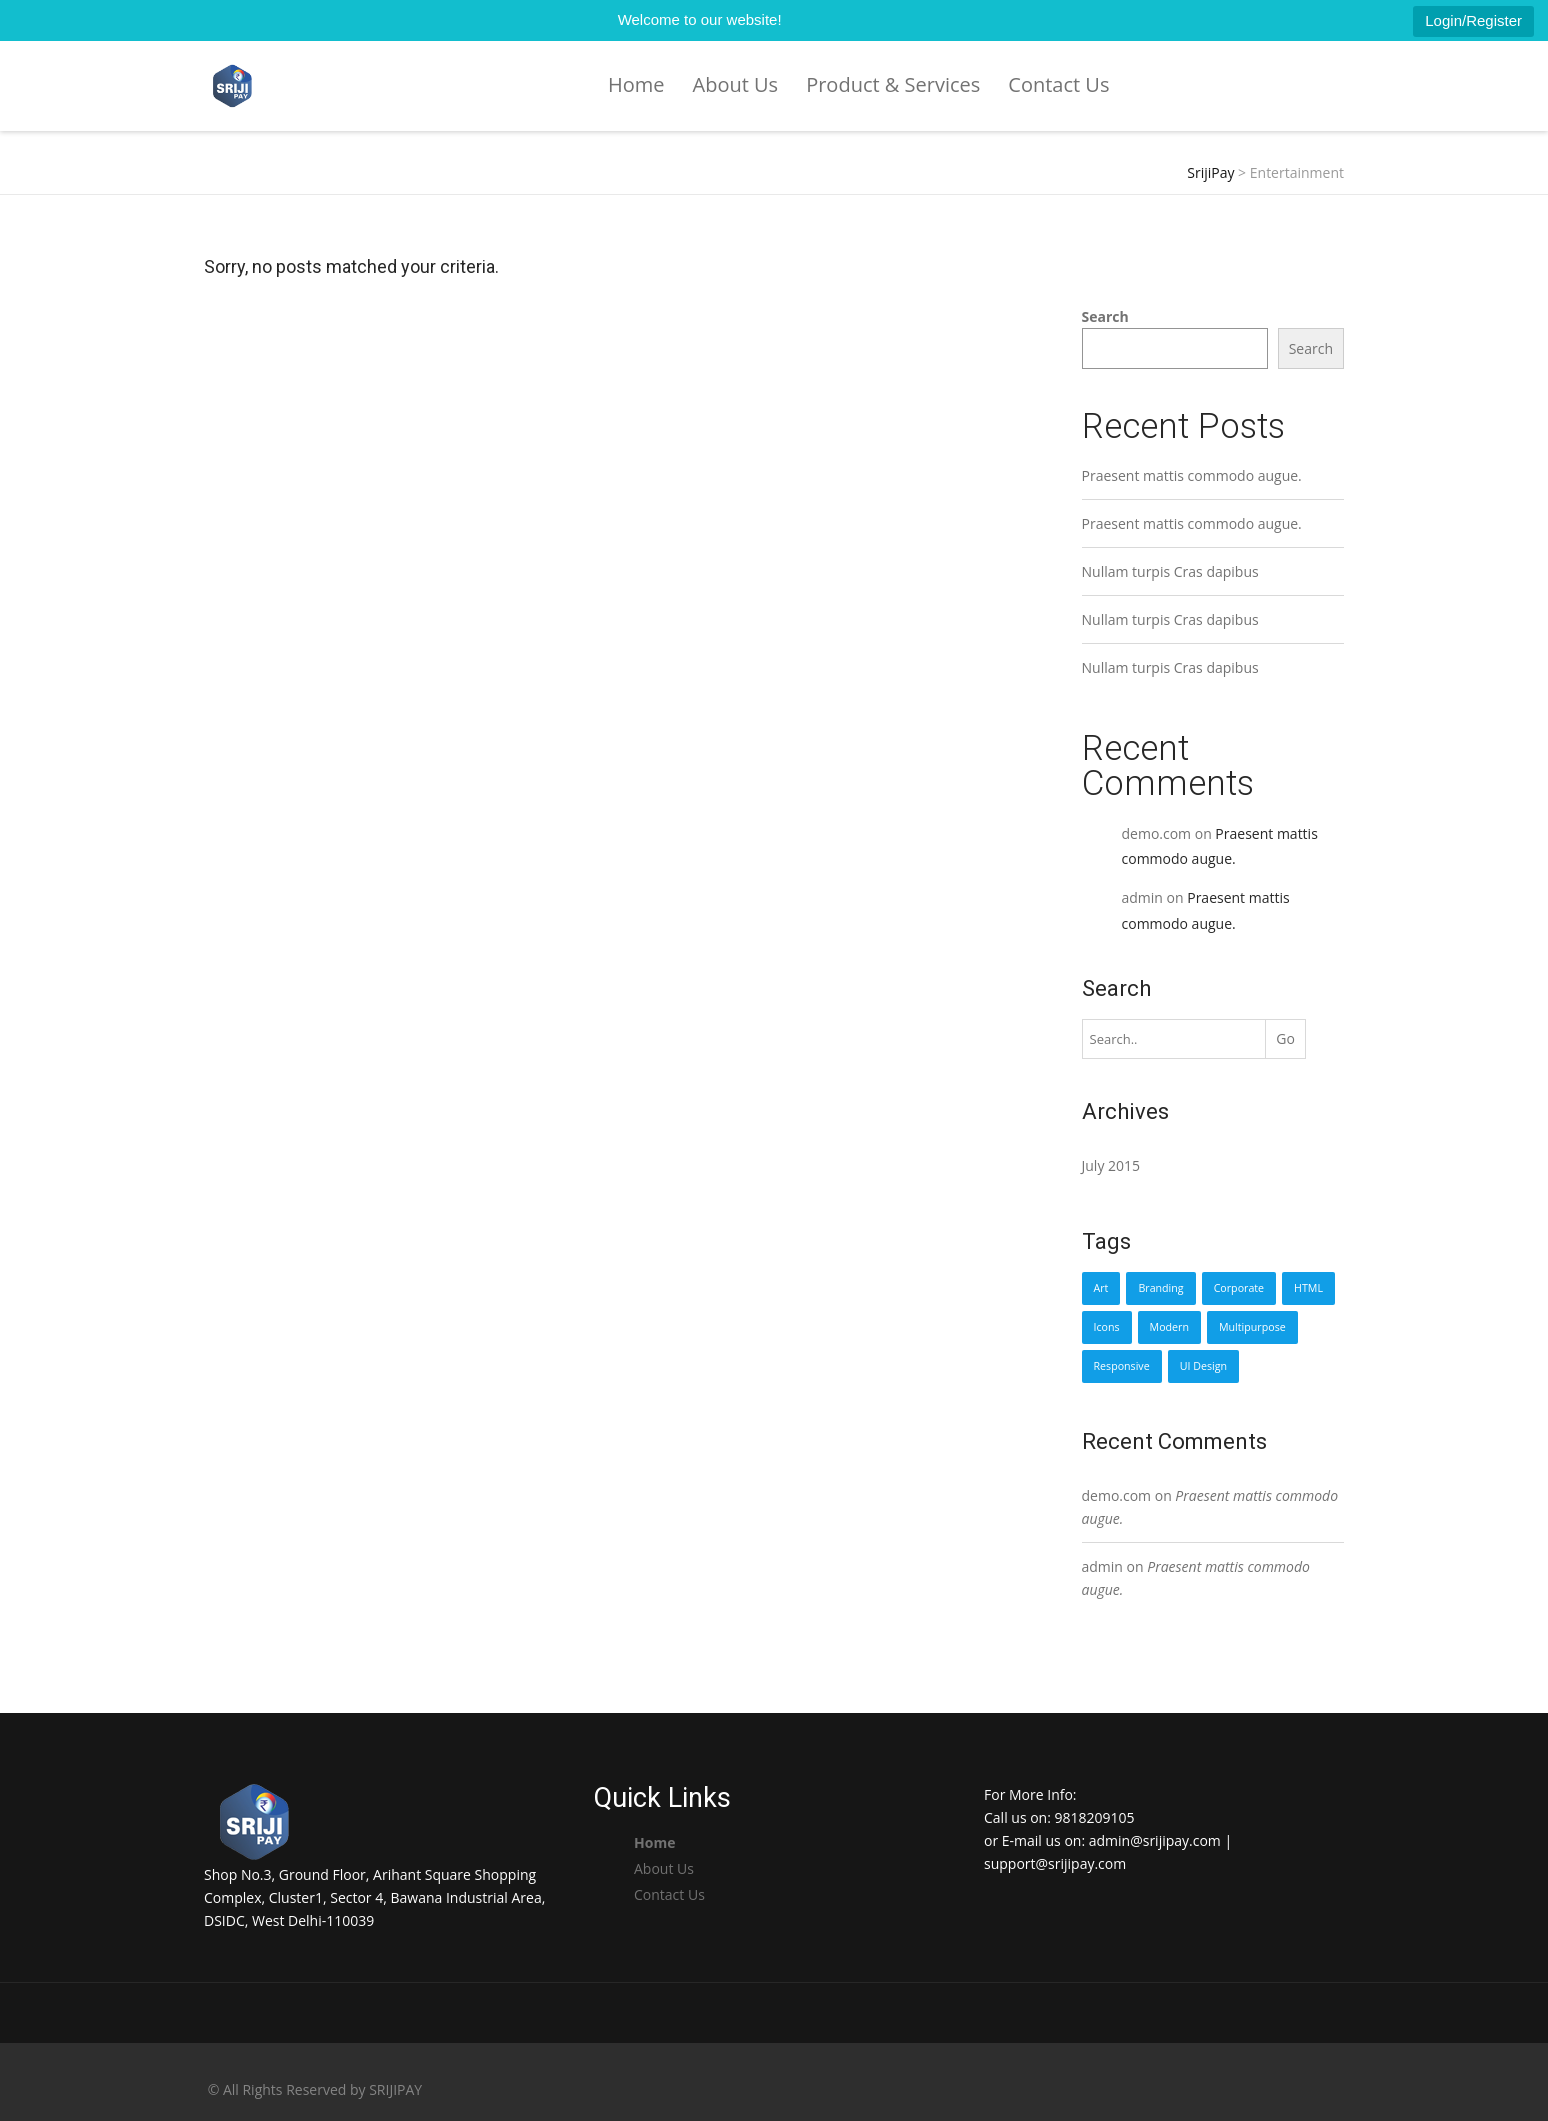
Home (636, 84)
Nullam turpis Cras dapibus (1170, 571)
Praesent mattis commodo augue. (1192, 475)
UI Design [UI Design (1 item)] (1203, 1366)
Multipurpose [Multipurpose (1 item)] (1252, 1327)
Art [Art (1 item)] (1101, 1288)
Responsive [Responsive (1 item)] (1122, 1366)
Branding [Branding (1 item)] (1160, 1288)
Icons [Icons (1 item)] (1107, 1327)
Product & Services (893, 84)
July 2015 (1111, 1165)
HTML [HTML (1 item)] (1308, 1288)
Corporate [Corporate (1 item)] (1239, 1288)
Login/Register (1473, 20)
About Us (736, 84)
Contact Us (1058, 84)
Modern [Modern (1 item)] (1169, 1327)
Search (1105, 316)
